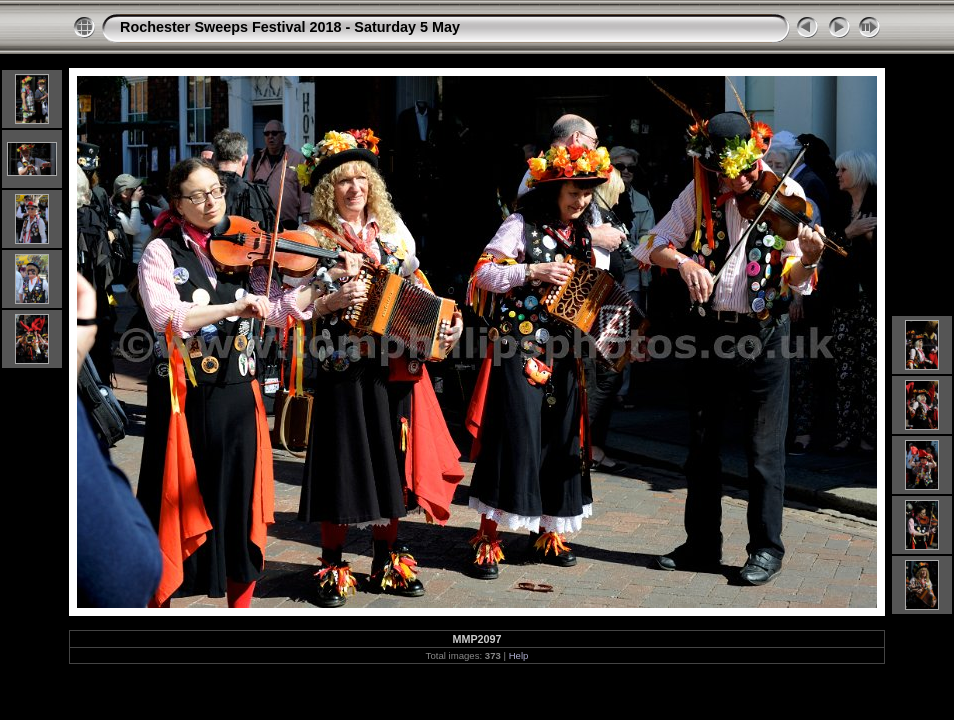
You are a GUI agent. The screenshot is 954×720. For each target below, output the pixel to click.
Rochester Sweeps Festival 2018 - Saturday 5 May (290, 27)
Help (519, 655)
